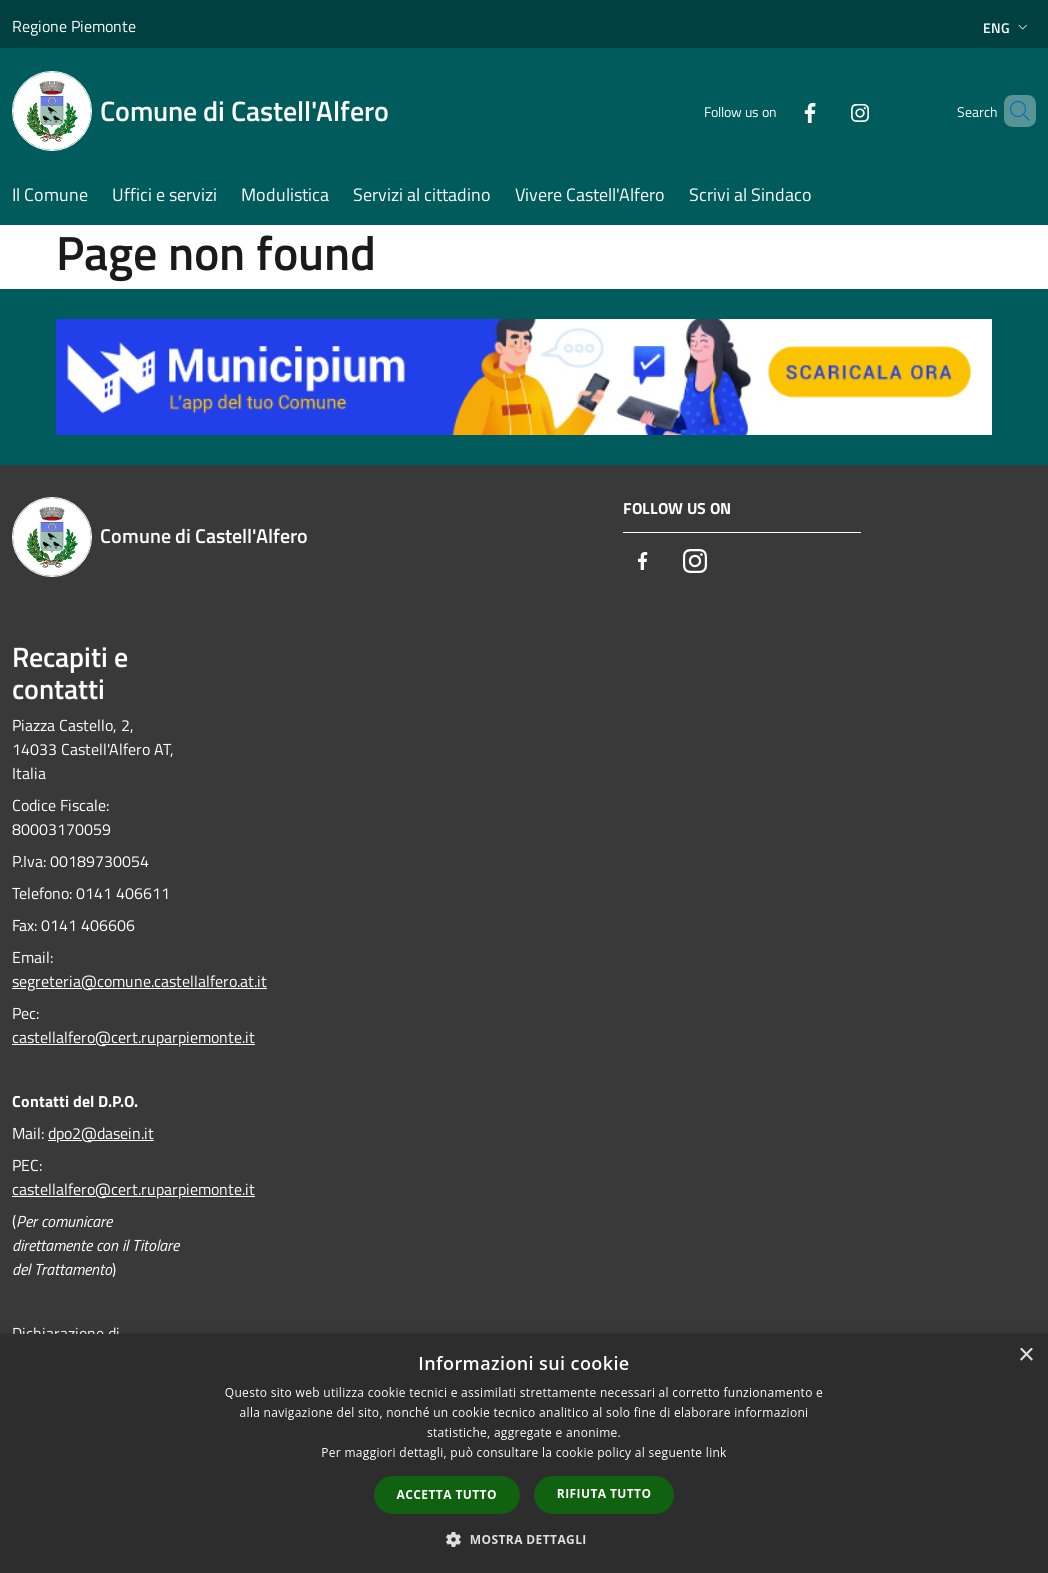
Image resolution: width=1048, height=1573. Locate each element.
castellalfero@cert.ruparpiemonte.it (133, 1037)
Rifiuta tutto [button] (604, 1493)
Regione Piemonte (74, 26)
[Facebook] (776, 110)
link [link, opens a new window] (716, 1452)
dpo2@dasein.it (101, 1133)
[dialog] (524, 1453)
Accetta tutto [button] (447, 1494)
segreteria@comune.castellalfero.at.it (139, 981)
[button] (524, 1539)
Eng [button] (1007, 27)
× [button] (1025, 1355)
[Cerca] (1012, 111)
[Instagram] (826, 110)
